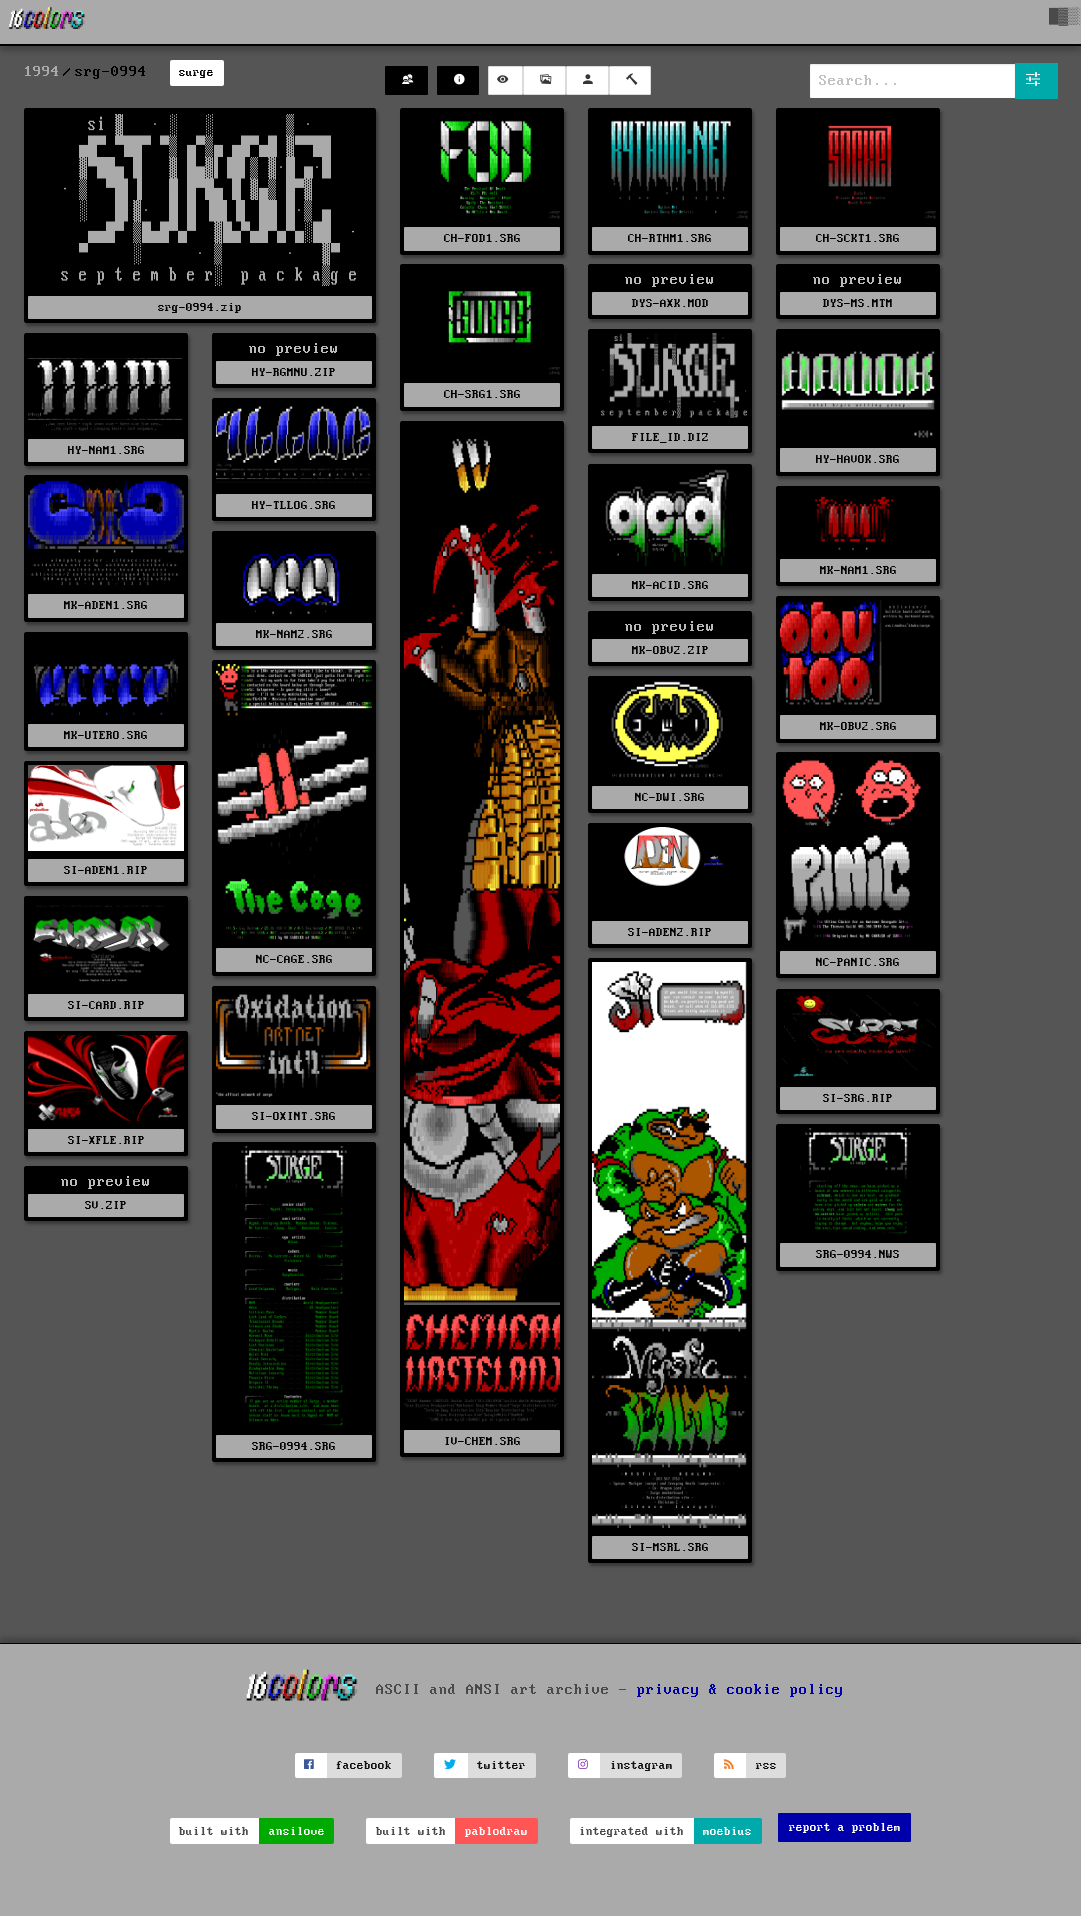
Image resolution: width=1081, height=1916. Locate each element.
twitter (501, 1765)
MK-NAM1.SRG (858, 570)
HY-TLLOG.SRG (294, 505)
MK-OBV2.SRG (858, 726)
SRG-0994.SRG (294, 1446)
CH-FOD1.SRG (482, 238)
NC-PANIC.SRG (858, 962)
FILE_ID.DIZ (670, 437)
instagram (641, 1765)
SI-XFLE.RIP (106, 1140)
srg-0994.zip (200, 307)
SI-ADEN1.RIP (106, 870)
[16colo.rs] (47, 22)
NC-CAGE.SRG (294, 959)
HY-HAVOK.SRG (858, 459)
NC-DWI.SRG (670, 797)
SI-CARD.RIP (106, 1005)
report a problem (845, 1827)
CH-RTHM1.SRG (670, 238)
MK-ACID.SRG (670, 585)
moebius (727, 1831)
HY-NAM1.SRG (106, 450)
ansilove (297, 1831)
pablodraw (496, 1831)
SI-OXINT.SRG (294, 1116)
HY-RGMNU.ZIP (294, 372)
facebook (364, 1765)
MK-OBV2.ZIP (670, 650)
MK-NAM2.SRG (294, 634)
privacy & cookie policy (740, 1689)
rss (766, 1765)
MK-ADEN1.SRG (106, 605)
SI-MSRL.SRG (670, 1547)
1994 (42, 72)
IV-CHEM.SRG (482, 1441)
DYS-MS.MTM (858, 303)
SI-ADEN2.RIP (670, 932)
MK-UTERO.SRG (106, 735)
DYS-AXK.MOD (670, 303)
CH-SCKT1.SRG (858, 238)
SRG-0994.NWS (858, 1254)
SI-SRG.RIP (858, 1098)
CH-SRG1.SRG (482, 394)
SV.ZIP (106, 1205)
